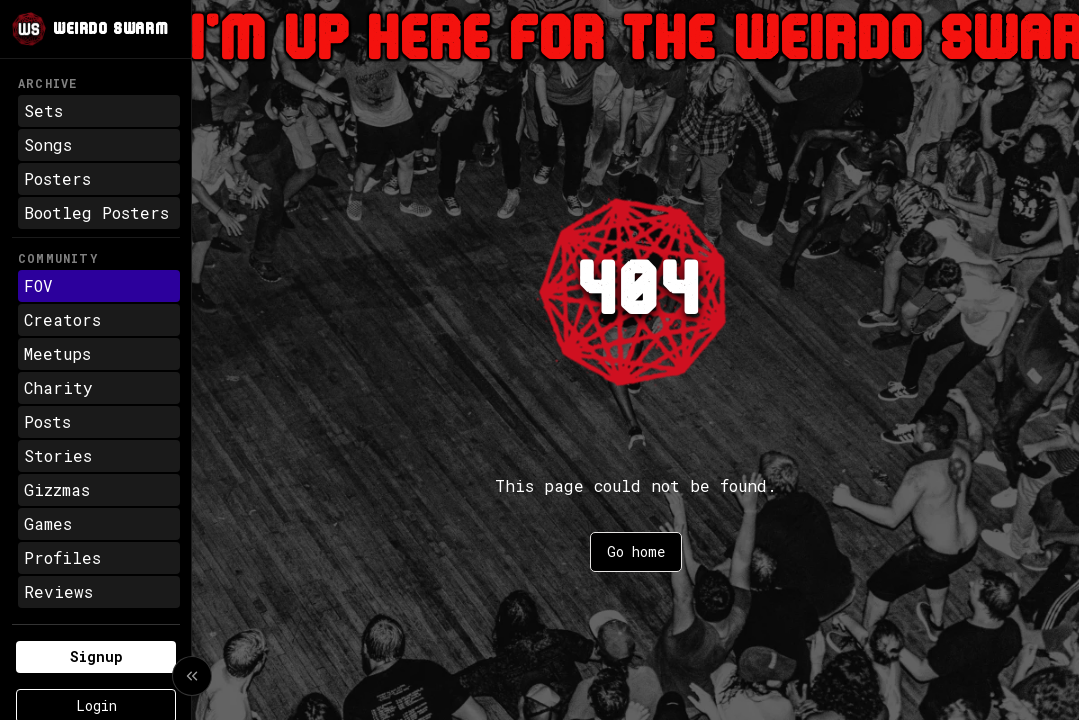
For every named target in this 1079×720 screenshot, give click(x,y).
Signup (96, 656)
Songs (48, 144)
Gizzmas (57, 489)
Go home (636, 551)
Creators (62, 319)
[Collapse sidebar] (192, 676)
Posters (57, 178)
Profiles (62, 557)
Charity (58, 387)
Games (48, 523)
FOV (38, 285)
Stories (58, 455)
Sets (43, 110)
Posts (47, 421)
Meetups (57, 353)
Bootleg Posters (96, 212)
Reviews (58, 591)
